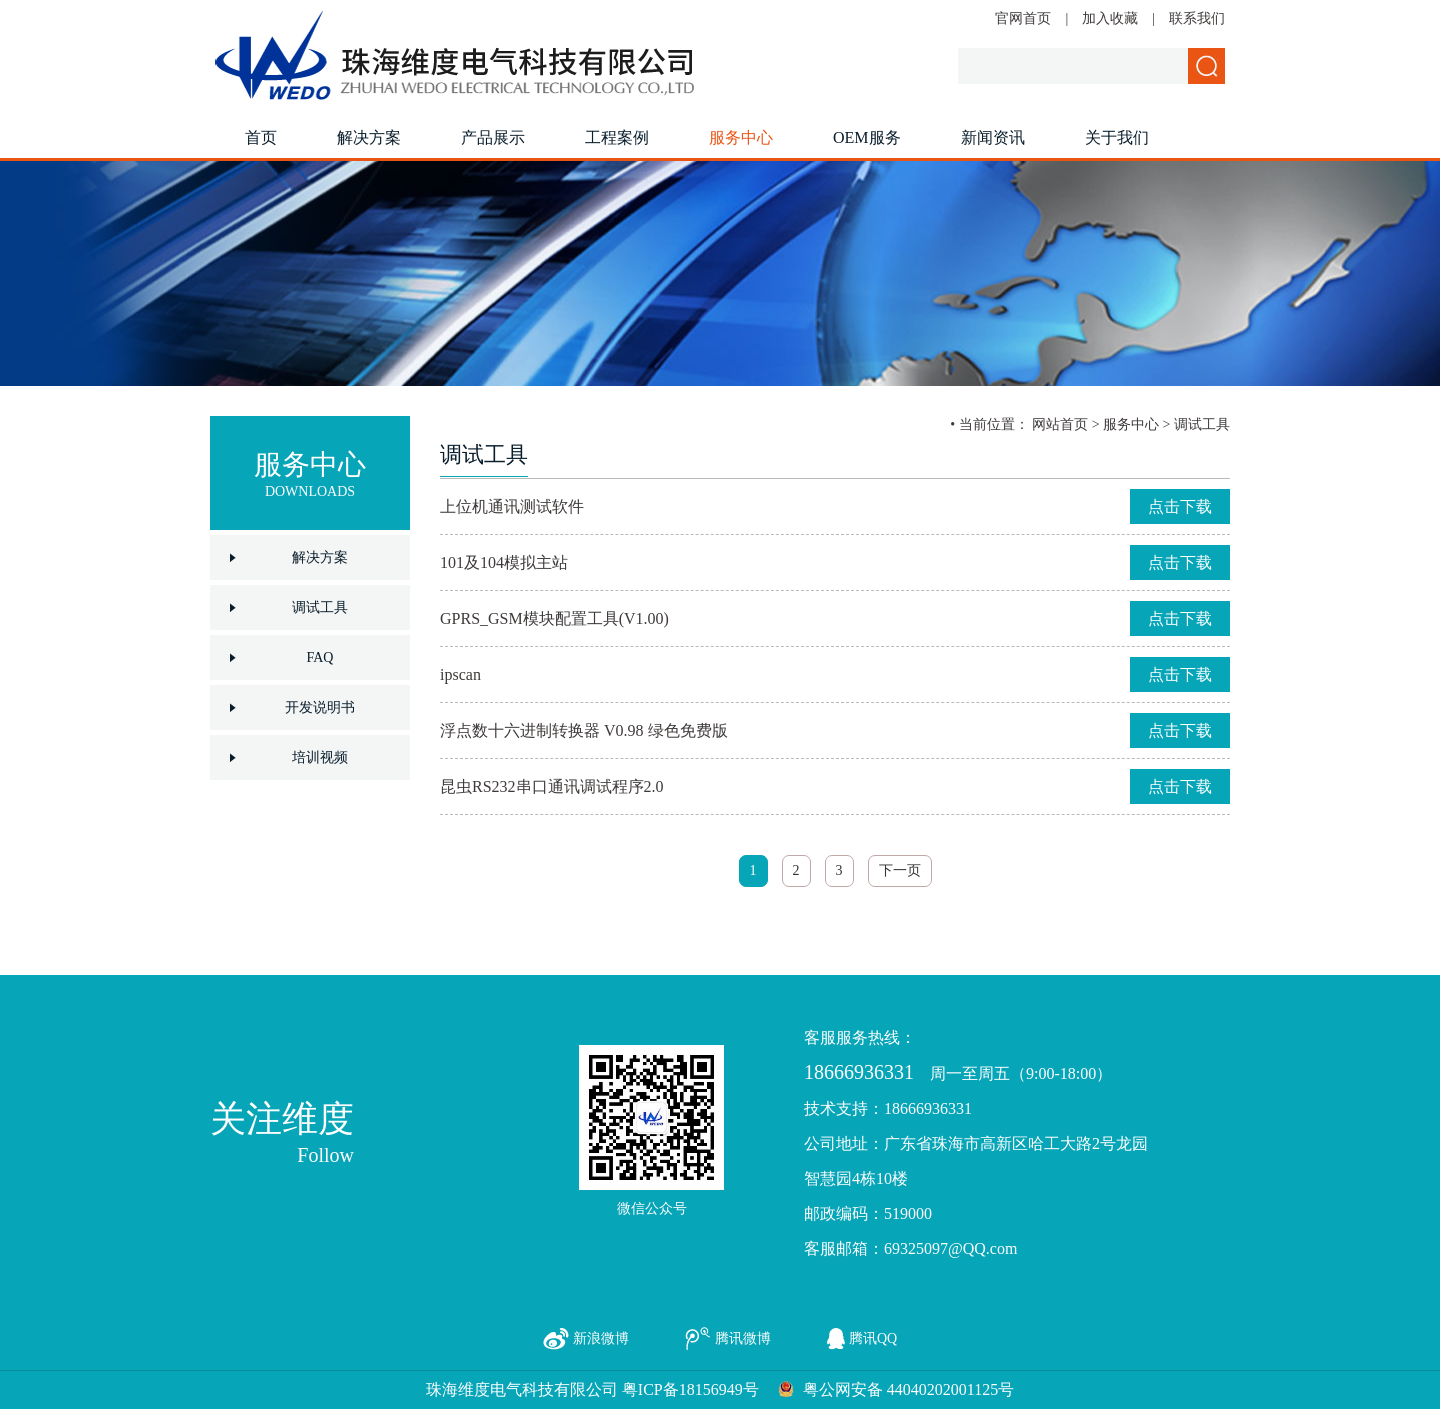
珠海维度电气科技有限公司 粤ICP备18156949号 (592, 1389)
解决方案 (369, 137)
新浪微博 (601, 1338)
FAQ (320, 657)
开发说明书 (320, 707)
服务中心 (741, 137)
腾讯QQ (873, 1338)
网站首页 (1060, 424)
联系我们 (1197, 18)
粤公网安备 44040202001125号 (908, 1389)
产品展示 (493, 137)
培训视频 (320, 757)
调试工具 (320, 607)
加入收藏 (1110, 18)
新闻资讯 (993, 137)
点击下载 (1180, 506)
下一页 (900, 870)
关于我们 (1117, 137)
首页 (261, 137)
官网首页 (1023, 18)
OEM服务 (867, 137)
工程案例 (617, 137)
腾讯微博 (743, 1338)
